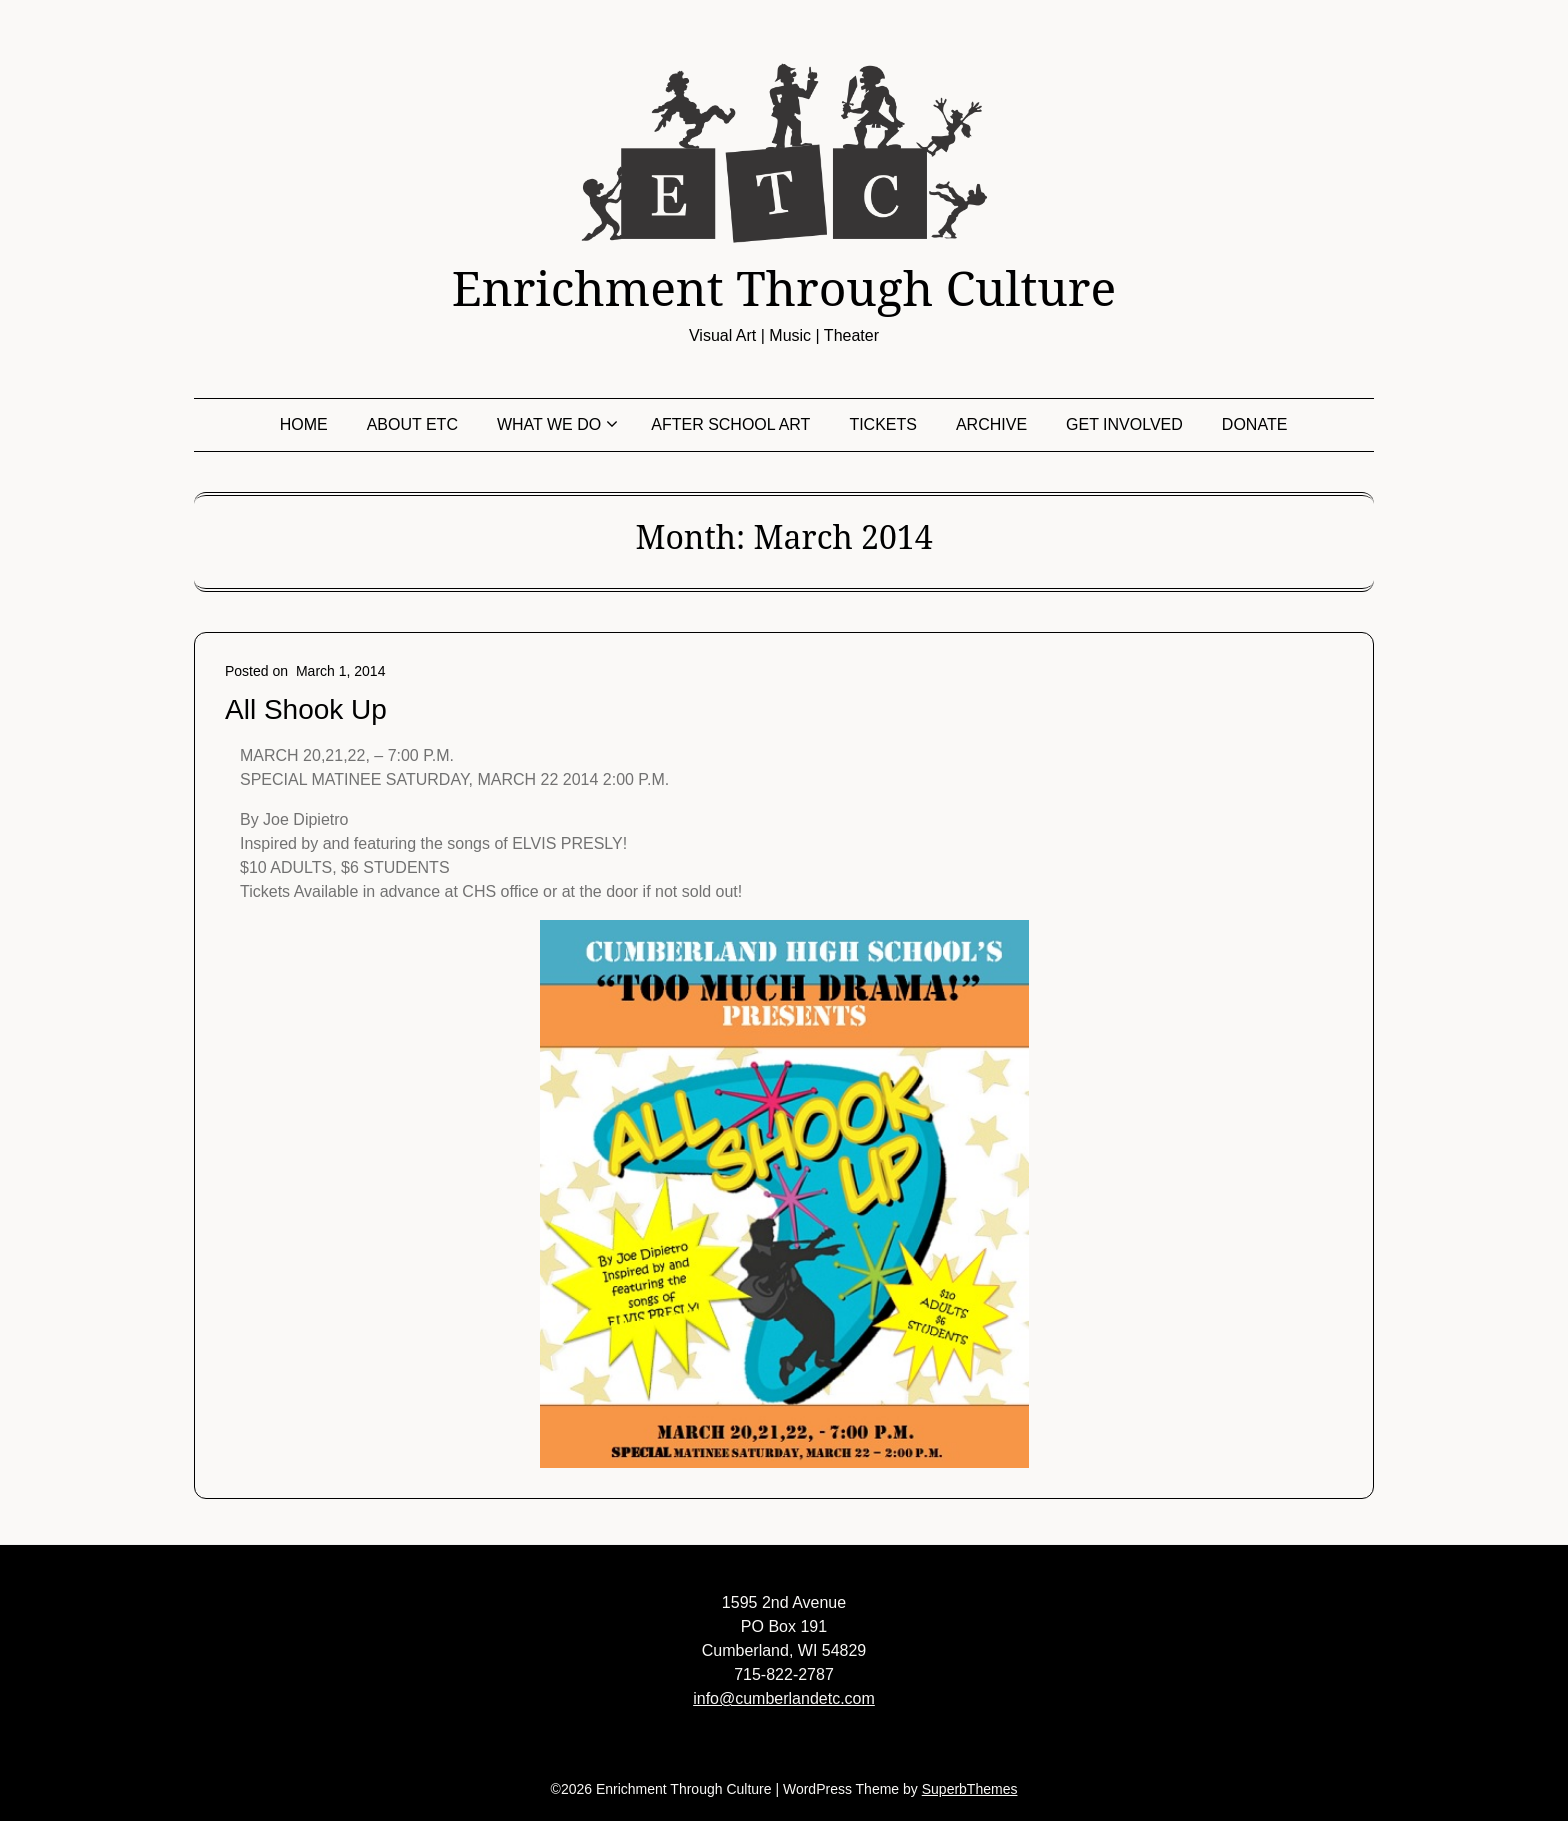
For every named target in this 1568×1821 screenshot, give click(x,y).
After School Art (730, 424)
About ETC (412, 424)
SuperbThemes (970, 1789)
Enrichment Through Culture (784, 288)
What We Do (549, 424)
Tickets (883, 424)
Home (304, 424)
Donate (1254, 424)
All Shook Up (306, 709)
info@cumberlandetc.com (784, 1698)
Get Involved (1124, 424)
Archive (991, 424)
